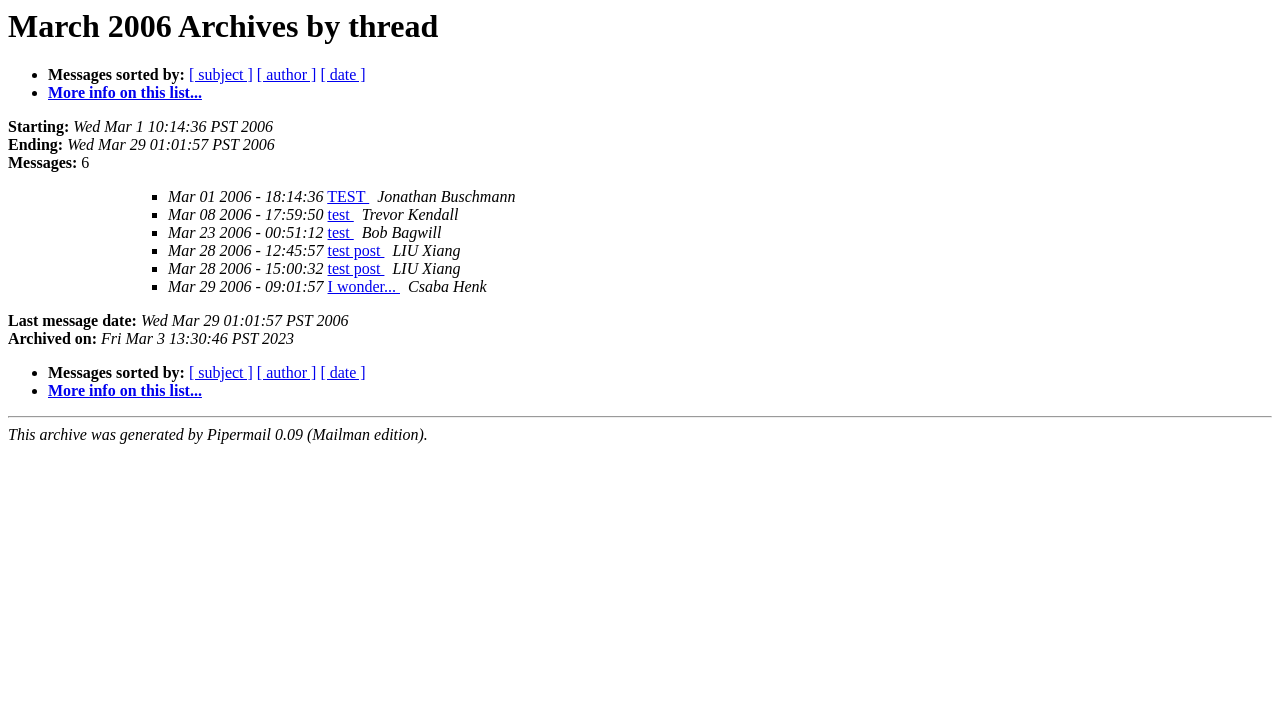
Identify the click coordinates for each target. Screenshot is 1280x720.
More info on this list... (125, 92)
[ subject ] (221, 74)
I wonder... (364, 286)
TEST (348, 196)
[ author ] (287, 74)
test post (356, 250)
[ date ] (342, 74)
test (341, 214)
